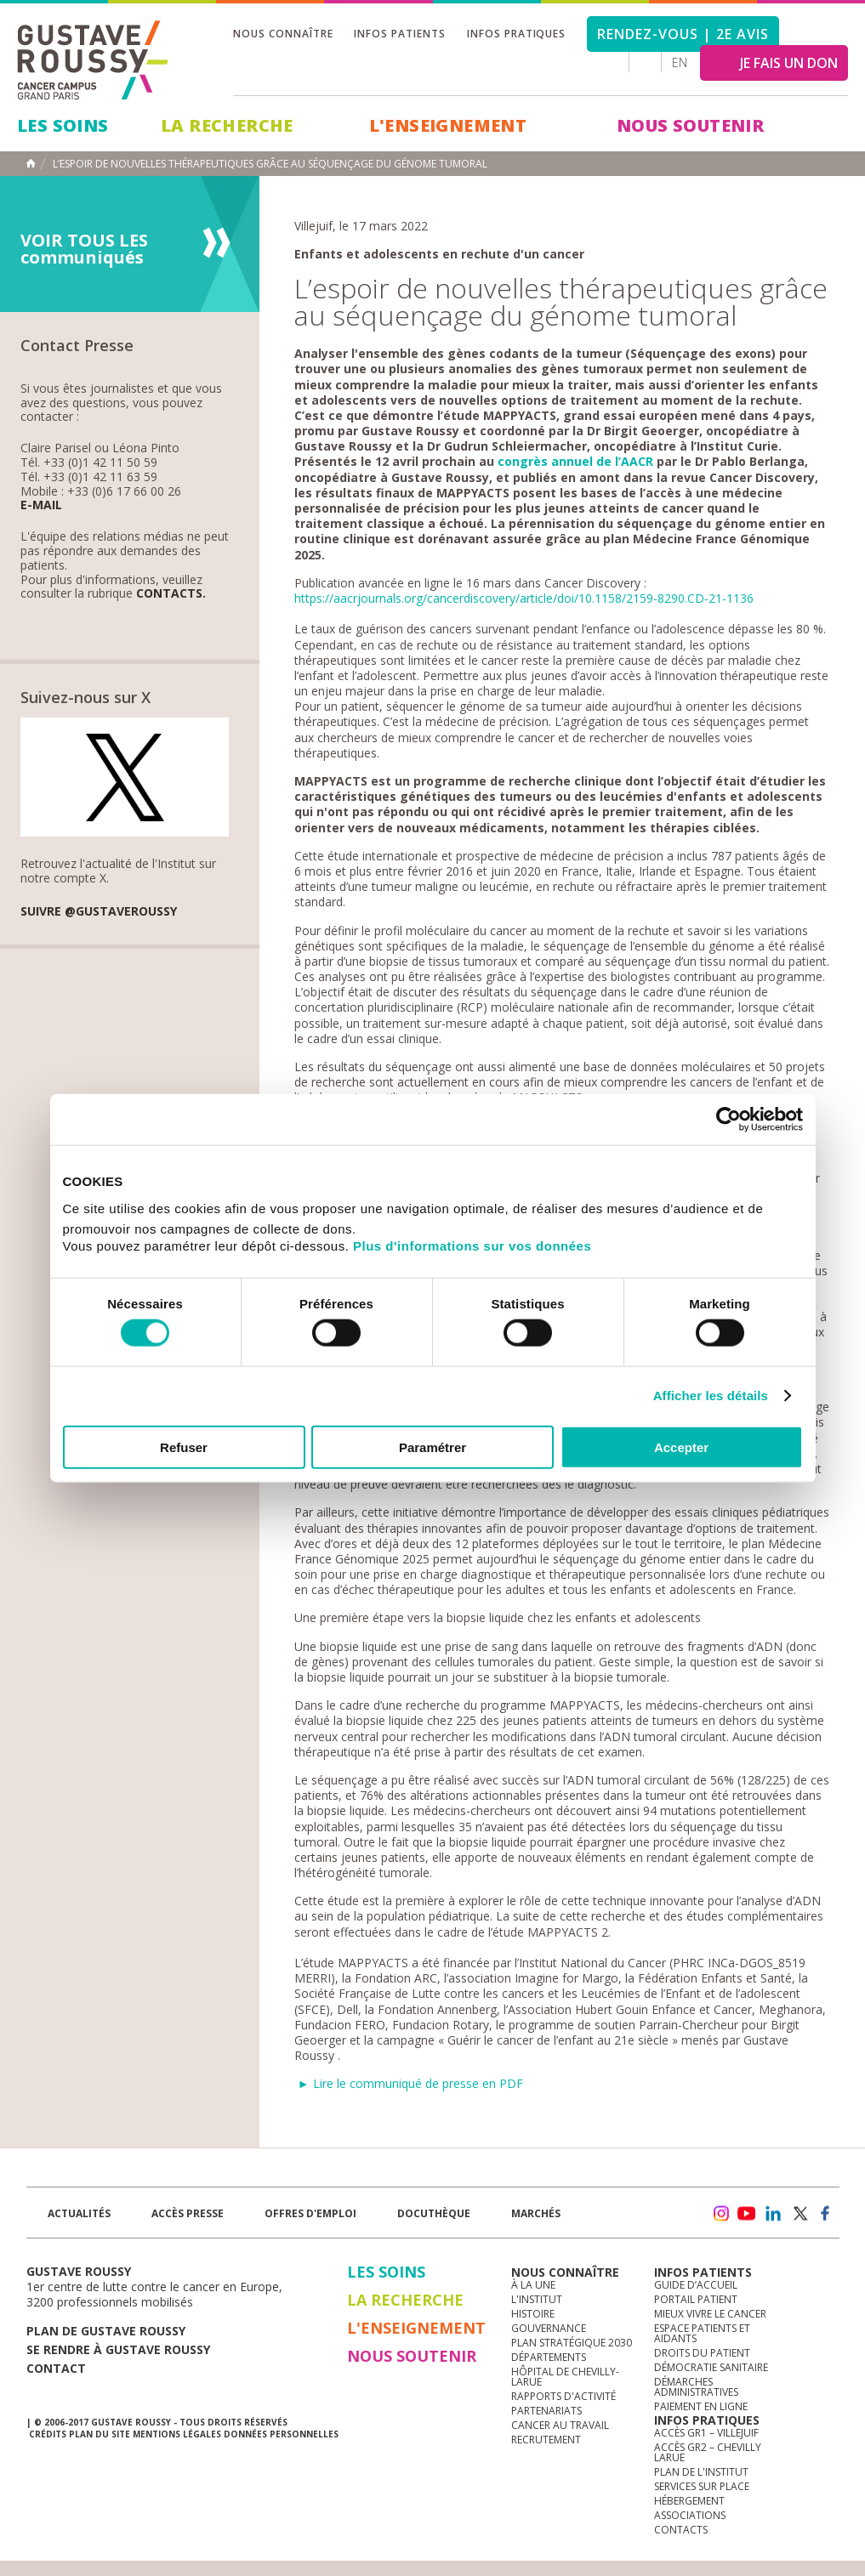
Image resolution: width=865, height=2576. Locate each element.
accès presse (187, 2213)
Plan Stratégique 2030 (571, 2342)
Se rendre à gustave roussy (118, 2349)
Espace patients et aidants (702, 2333)
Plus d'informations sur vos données (472, 1245)
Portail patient (695, 2299)
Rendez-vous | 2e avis (682, 34)
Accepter (681, 1446)
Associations (690, 2515)
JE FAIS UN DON (789, 63)
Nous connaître (283, 33)
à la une (533, 2285)
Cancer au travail (560, 2425)
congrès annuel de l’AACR (575, 461)
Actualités (79, 2213)
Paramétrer (432, 1446)
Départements (548, 2357)
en (679, 62)
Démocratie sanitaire (711, 2367)
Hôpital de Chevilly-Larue (565, 2376)
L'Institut (536, 2299)
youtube (746, 2213)
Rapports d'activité (563, 2396)
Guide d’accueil (695, 2285)
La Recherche (227, 125)
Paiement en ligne (701, 2406)
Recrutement (546, 2439)
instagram (720, 2213)
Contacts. (171, 594)
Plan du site (99, 2434)
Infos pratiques (516, 33)
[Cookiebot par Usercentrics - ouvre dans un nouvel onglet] (728, 1119)
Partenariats (546, 2410)
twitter (799, 2213)
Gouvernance (548, 2328)
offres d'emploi (310, 2213)
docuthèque (433, 2213)
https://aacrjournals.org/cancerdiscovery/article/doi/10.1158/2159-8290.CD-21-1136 (524, 598)
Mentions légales (177, 2434)
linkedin (773, 2213)
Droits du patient (702, 2353)
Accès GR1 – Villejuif (706, 2433)
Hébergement (689, 2501)
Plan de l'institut (701, 2472)
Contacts (681, 2529)
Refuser (184, 1446)
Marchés (536, 2213)
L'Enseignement (448, 125)
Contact (56, 2368)
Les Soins (63, 125)
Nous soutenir (690, 125)
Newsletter (661, 2222)
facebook (826, 2213)
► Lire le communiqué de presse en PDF (410, 2083)
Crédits (47, 2434)
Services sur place (701, 2486)
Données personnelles (281, 2434)
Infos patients (399, 33)
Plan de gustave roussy (105, 2331)
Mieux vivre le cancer (710, 2313)
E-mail (41, 505)
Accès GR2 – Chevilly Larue (707, 2452)
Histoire (533, 2313)
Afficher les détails (710, 1395)
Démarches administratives (696, 2387)
